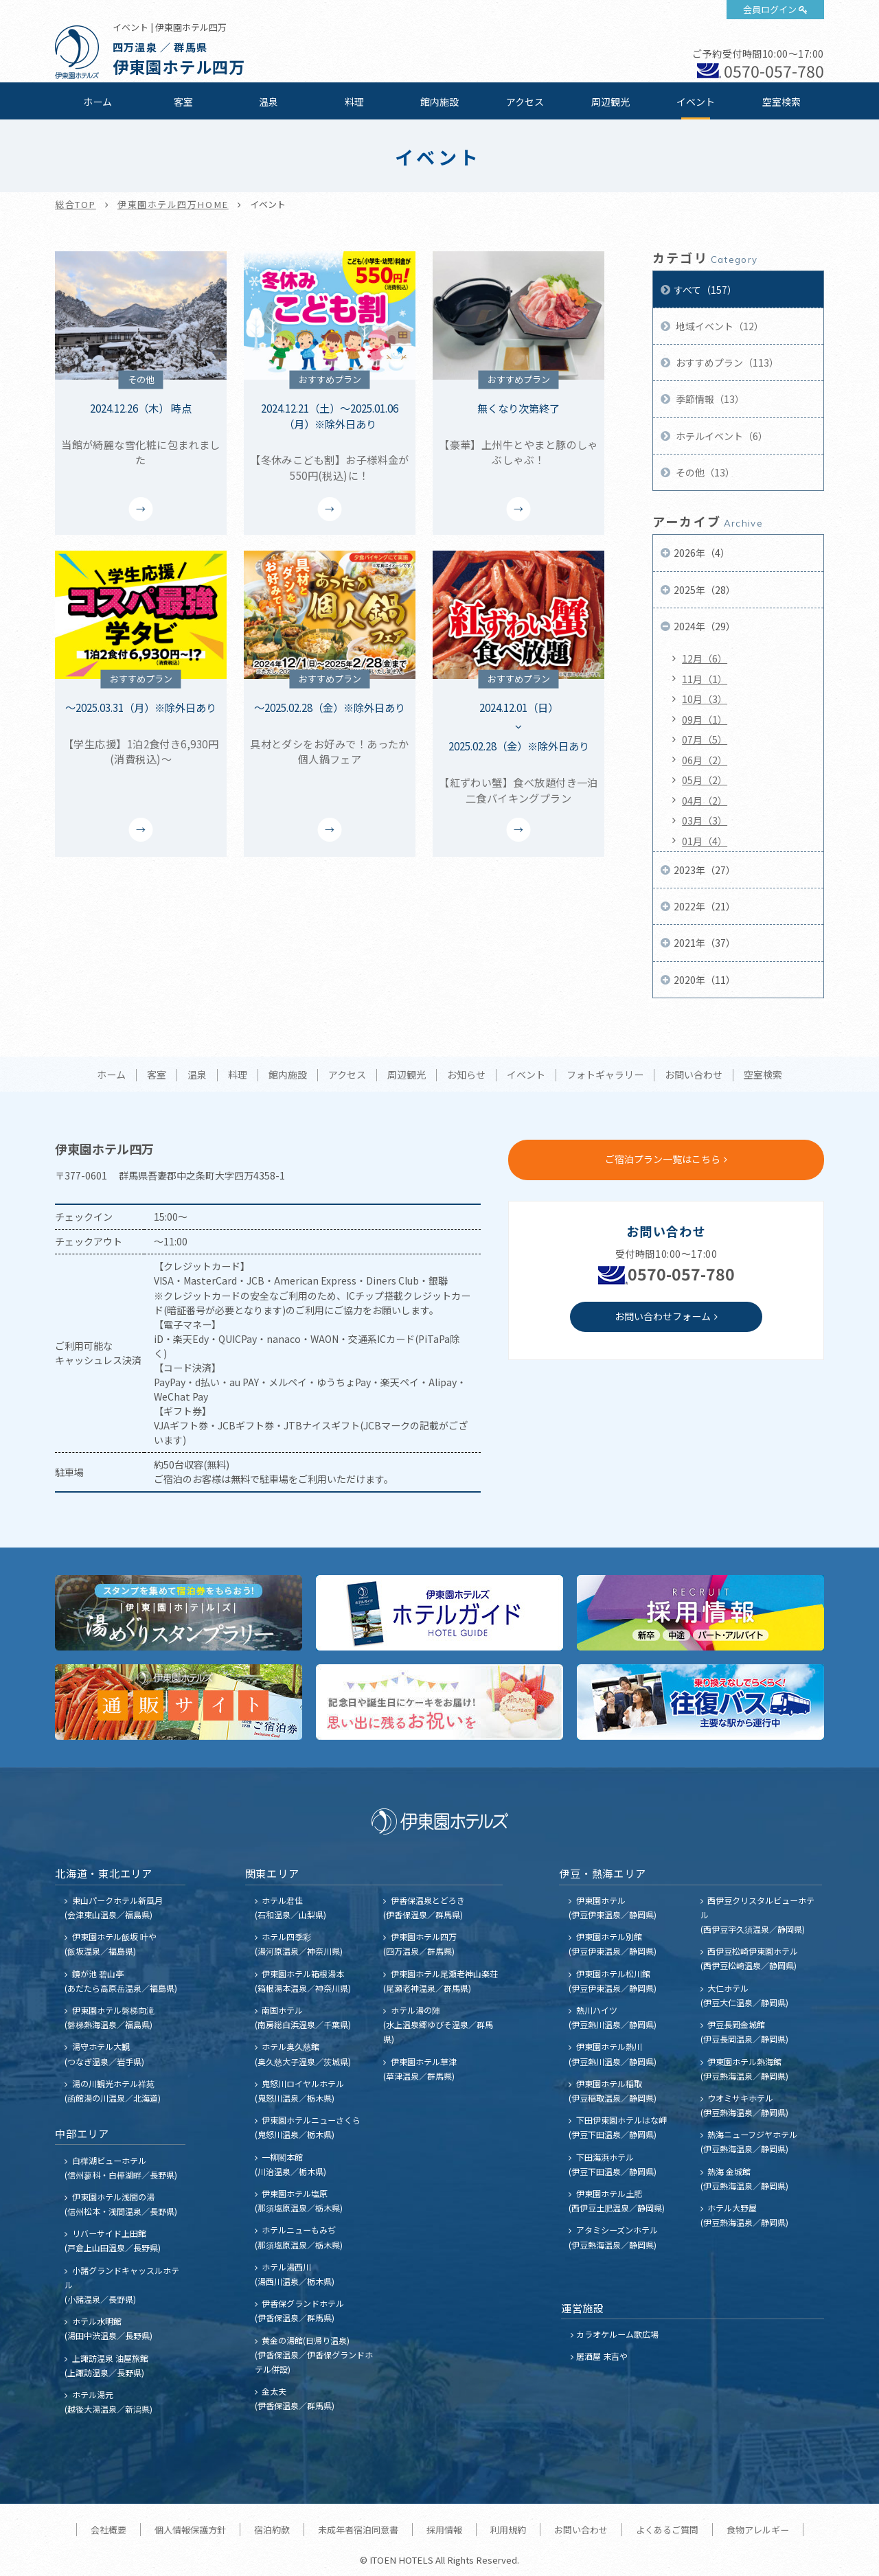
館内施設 (439, 101)
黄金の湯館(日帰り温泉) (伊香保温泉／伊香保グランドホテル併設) (314, 2354)
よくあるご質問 (667, 2529)
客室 (183, 101)
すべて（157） (705, 290)
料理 (354, 101)
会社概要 (108, 2529)
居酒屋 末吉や (602, 2356)
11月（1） (704, 679)
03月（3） (704, 820)
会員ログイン (770, 9)
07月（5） (704, 739)
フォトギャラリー (605, 1075)
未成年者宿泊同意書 (358, 2529)
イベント (695, 101)
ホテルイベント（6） (721, 436)
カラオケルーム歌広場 (617, 2334)
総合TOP (75, 204)
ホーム (97, 101)
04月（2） (704, 800)
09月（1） (704, 719)
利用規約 (508, 2529)
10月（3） (704, 699)
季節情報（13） (709, 399)
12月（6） (704, 658)
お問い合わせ (693, 1075)
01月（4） (704, 841)
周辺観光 (610, 101)
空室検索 (781, 101)
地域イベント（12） (719, 326)
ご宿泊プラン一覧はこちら (662, 1159)
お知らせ (466, 1075)
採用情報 (444, 2529)
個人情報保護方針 (190, 2529)
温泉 (268, 101)
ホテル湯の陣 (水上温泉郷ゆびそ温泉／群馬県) (438, 2024)
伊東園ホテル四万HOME (173, 204)
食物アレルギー (758, 2529)
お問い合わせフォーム (663, 1316)
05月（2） (704, 780)
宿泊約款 (272, 2529)
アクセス (525, 101)
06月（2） (704, 760)
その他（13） (704, 472)
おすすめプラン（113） (726, 362)
